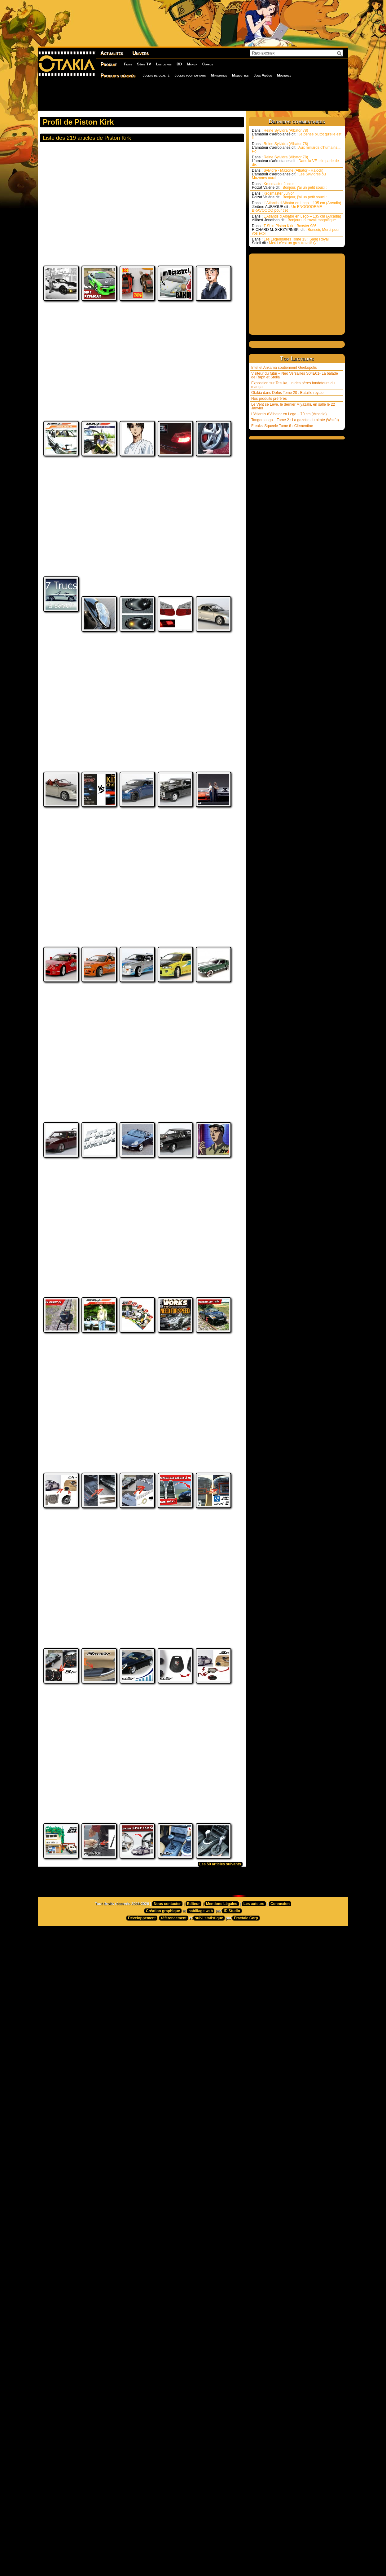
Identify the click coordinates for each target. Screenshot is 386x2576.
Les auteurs (253, 2073)
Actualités (111, 53)
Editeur (193, 2073)
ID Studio (232, 2081)
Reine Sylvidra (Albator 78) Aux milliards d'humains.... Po (296, 147)
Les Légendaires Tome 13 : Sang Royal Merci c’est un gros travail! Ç (290, 241)
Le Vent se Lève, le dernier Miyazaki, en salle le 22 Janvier (293, 406)
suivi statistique (209, 2088)
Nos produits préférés (269, 398)
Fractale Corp (246, 2088)
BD (179, 64)
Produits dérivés (117, 75)
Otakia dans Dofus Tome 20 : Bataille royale (287, 392)
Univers (140, 53)
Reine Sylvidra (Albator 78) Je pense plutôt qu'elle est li (296, 134)
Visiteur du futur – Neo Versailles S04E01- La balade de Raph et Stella (294, 375)
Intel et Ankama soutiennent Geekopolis (284, 367)
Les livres (164, 64)
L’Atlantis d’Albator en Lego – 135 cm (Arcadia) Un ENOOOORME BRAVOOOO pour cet (296, 207)
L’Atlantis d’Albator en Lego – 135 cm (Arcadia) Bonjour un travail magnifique (296, 218)
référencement (173, 2088)
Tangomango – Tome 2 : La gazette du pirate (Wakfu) (295, 420)
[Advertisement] (193, 96)
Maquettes (240, 75)
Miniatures (219, 75)
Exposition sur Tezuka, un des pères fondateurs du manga (293, 385)
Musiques (284, 75)
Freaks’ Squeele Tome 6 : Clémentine (282, 426)
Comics (207, 64)
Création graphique (163, 2081)
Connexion (280, 2073)
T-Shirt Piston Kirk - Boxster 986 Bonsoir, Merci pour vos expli (296, 230)
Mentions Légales (221, 2073)
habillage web (200, 2081)
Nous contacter (167, 2073)
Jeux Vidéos (262, 75)
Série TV (144, 64)
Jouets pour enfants (190, 75)
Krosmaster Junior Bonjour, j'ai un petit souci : (289, 186)
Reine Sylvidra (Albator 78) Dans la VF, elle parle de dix (295, 161)
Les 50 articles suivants (220, 2034)
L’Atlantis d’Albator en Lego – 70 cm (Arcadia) (289, 414)
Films (128, 64)
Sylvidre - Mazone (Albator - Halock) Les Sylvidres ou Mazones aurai (289, 174)
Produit (108, 64)
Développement (142, 2088)
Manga (192, 64)
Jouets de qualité (156, 75)
